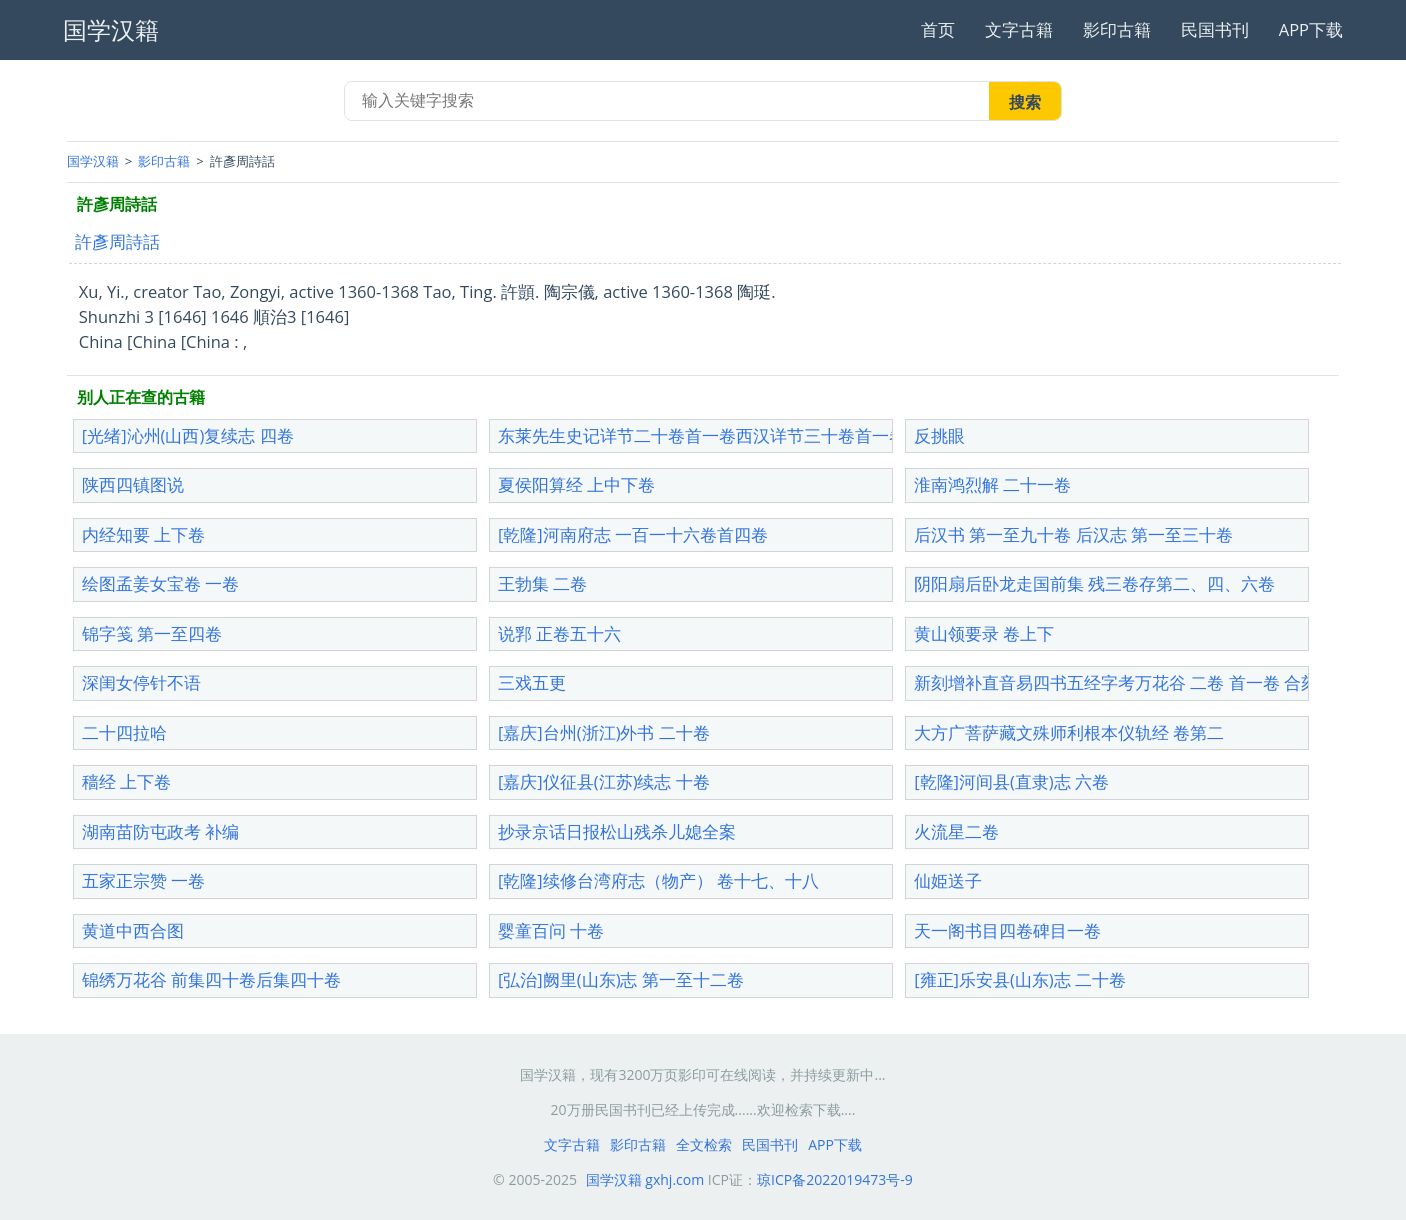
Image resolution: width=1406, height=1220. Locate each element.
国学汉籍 (93, 161)
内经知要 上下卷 (143, 534)
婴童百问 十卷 (551, 930)
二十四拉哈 (124, 732)
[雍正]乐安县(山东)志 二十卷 (1020, 979)
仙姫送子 (948, 880)
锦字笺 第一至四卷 (152, 633)
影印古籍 (1117, 29)
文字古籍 (1019, 29)
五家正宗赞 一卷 (143, 880)
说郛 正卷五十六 (559, 633)
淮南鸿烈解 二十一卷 (992, 484)
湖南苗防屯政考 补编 (160, 831)
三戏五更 (532, 682)
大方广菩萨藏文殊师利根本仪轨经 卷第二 (1069, 732)
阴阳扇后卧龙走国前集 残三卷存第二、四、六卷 (1094, 583)
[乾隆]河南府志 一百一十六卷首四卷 (633, 534)
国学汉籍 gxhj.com (645, 1179)
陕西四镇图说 (133, 484)
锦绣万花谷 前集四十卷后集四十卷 (211, 979)
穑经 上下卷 (126, 781)
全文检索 (704, 1144)
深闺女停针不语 (141, 682)
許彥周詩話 (117, 241)
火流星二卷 (956, 831)
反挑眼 (939, 435)
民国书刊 (1215, 29)
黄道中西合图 (133, 930)
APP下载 (1311, 29)
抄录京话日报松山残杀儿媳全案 (617, 831)
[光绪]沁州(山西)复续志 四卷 (188, 435)
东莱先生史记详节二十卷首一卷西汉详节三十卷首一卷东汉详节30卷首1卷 (775, 435)
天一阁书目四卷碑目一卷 (1007, 930)
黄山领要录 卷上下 (984, 633)
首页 (938, 29)
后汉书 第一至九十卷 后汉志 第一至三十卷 (1073, 534)
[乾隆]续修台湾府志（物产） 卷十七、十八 (658, 880)
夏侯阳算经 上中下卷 (576, 484)
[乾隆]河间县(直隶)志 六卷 (1011, 781)
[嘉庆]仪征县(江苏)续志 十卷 (604, 781)
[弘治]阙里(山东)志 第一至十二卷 (621, 979)
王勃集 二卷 (542, 583)
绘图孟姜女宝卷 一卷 (160, 583)
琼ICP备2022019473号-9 (835, 1179)
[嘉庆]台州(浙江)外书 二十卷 (604, 732)
